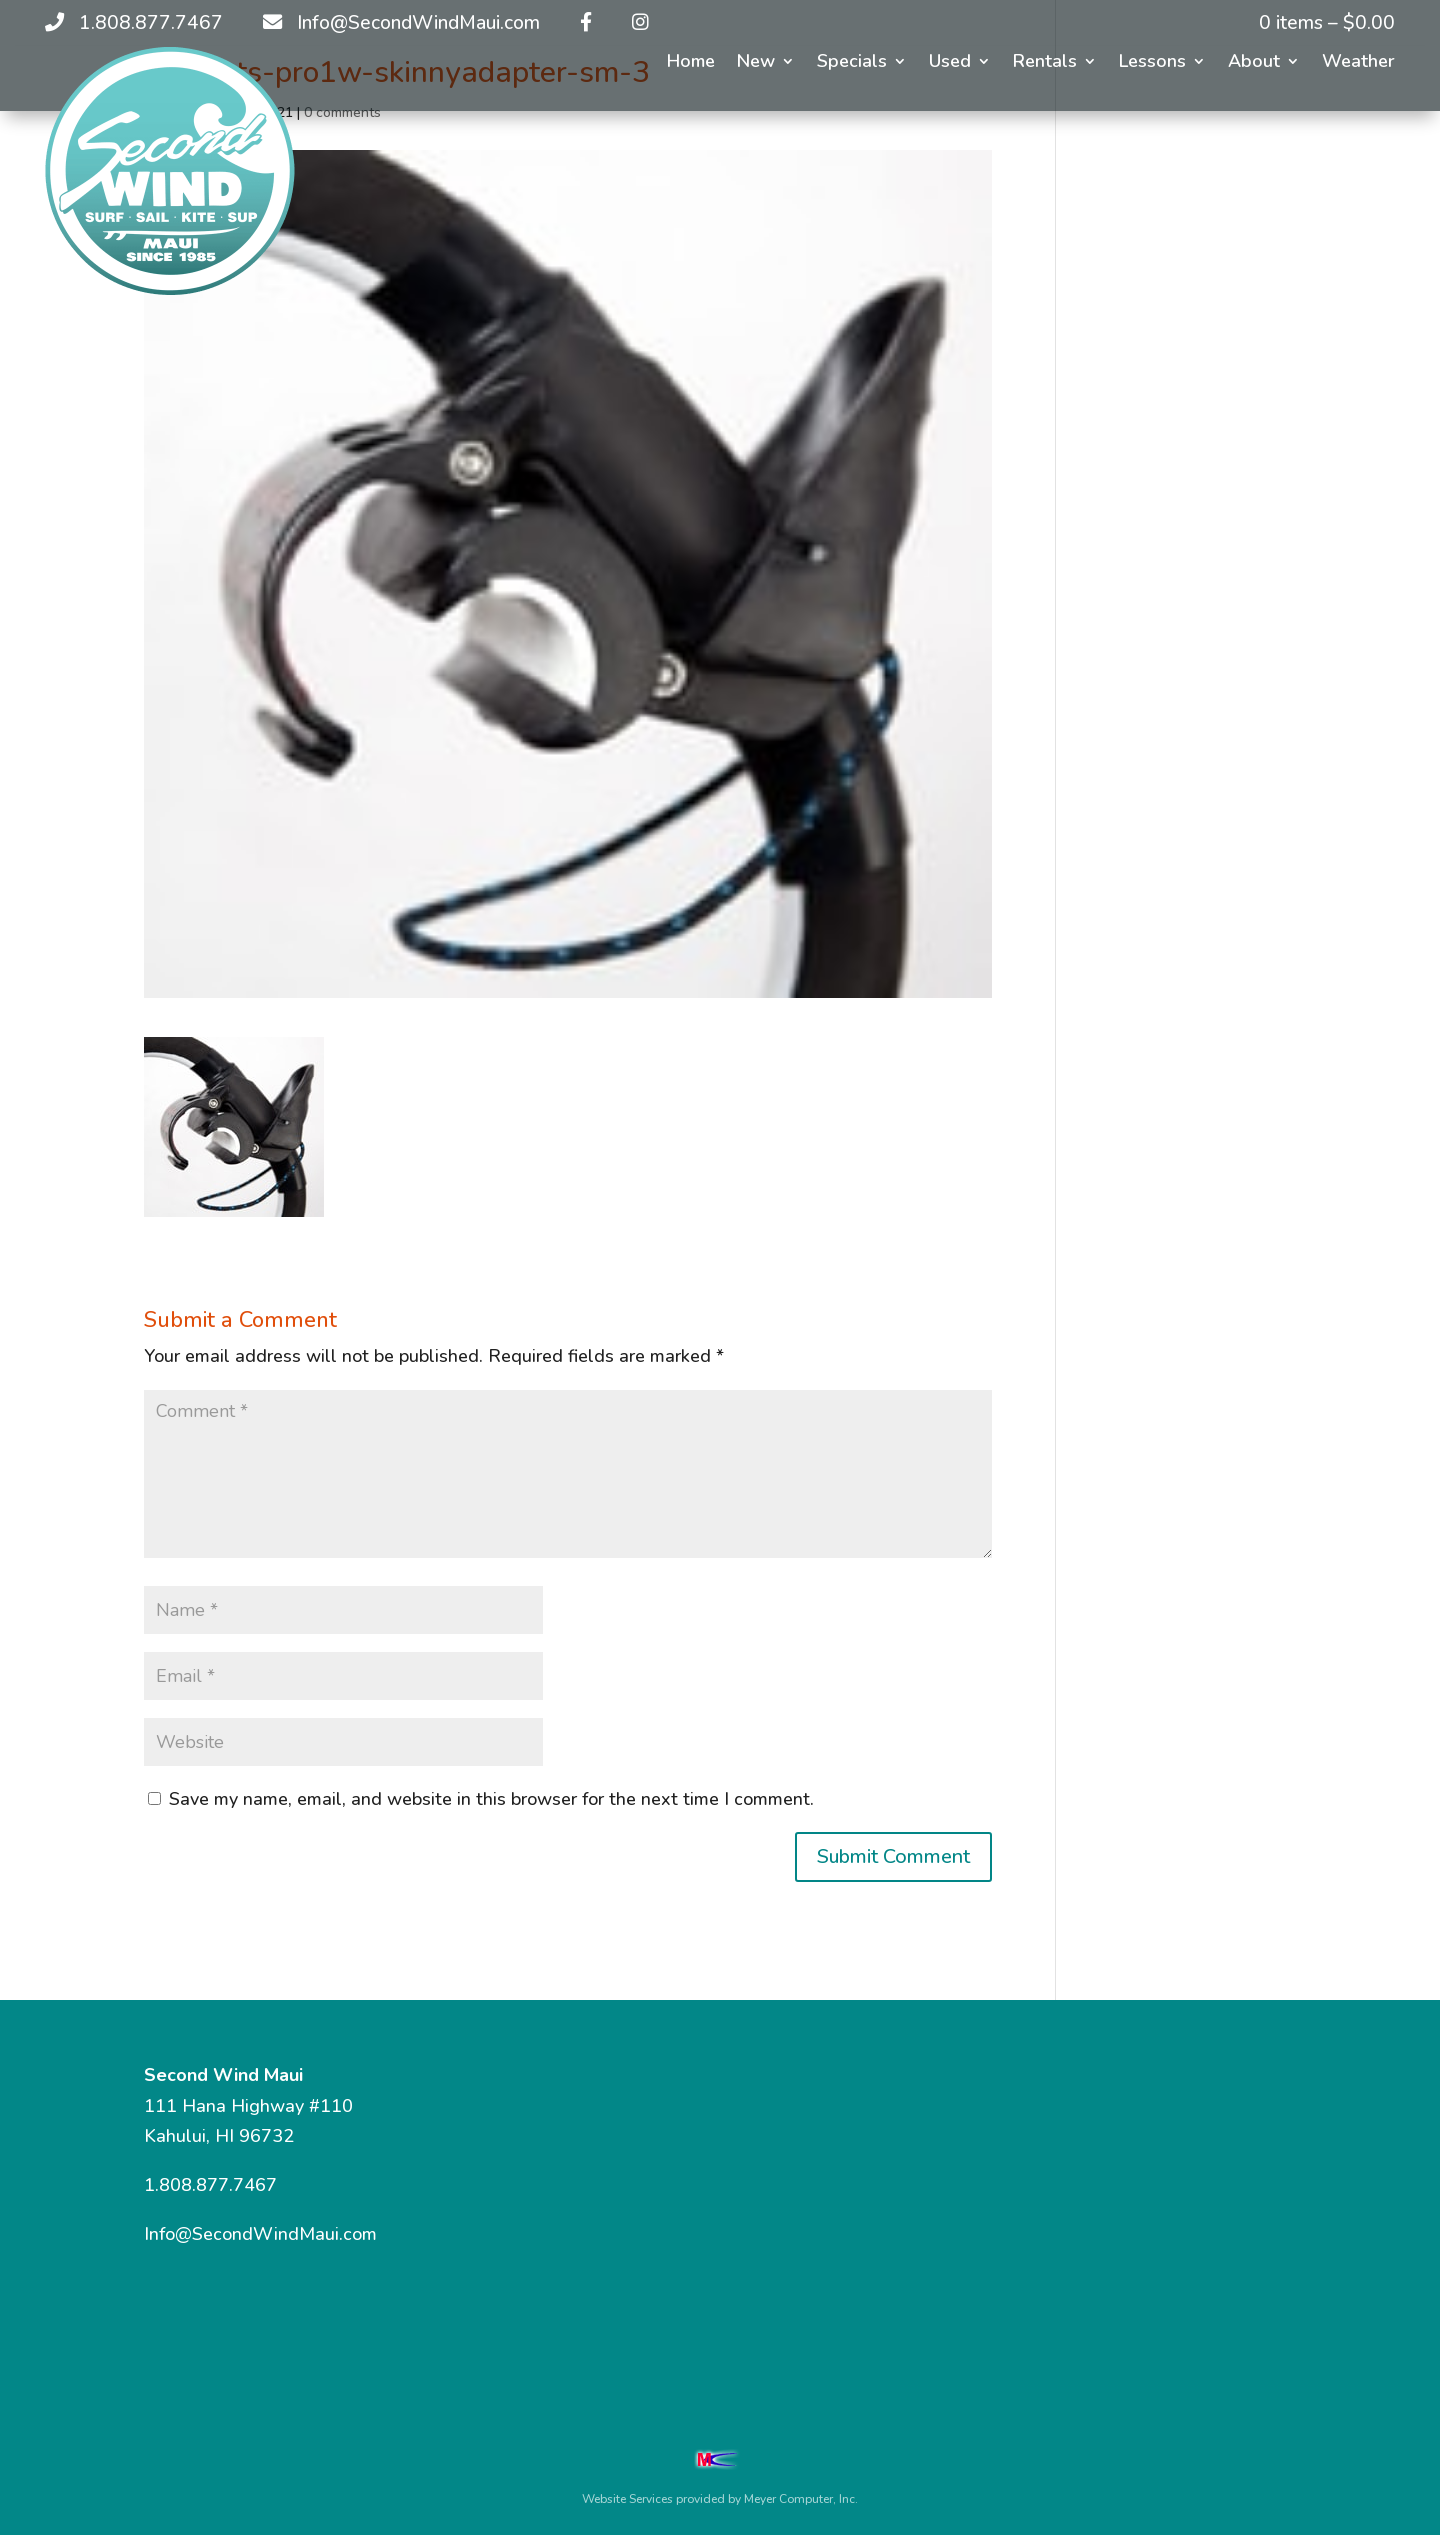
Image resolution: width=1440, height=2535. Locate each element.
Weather (1358, 63)
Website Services (627, 2499)
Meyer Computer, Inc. (801, 2499)
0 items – (1327, 23)
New (756, 63)
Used (950, 63)
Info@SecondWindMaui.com (260, 2234)
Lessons (1152, 63)
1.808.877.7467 (210, 2185)
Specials (852, 63)
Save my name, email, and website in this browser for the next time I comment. (491, 1799)
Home (691, 63)
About (1254, 63)
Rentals (1045, 63)
